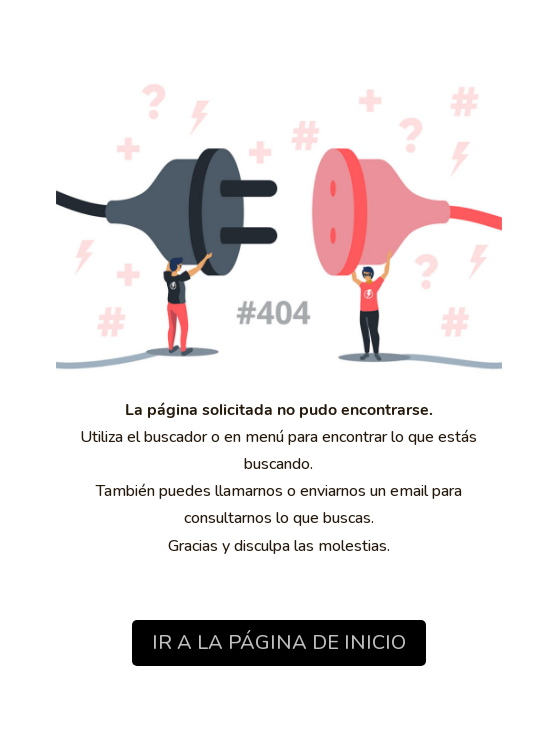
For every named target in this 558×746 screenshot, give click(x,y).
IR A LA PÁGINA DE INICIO (279, 642)
